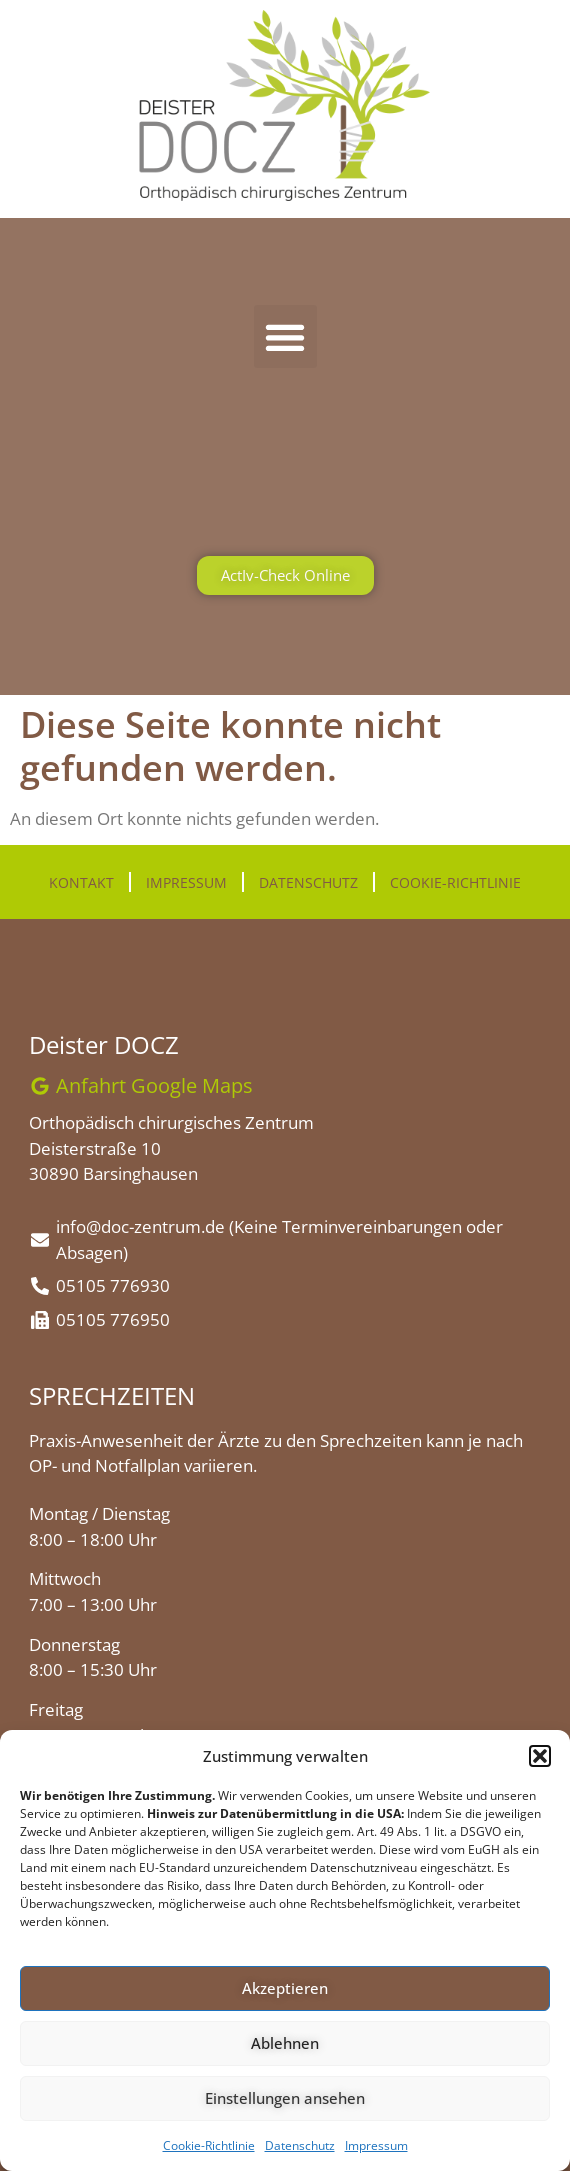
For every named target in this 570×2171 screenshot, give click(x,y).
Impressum (376, 2145)
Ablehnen (285, 2043)
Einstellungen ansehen (285, 2098)
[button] (540, 1756)
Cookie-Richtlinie (209, 2145)
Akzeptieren (285, 1988)
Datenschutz (300, 2145)
